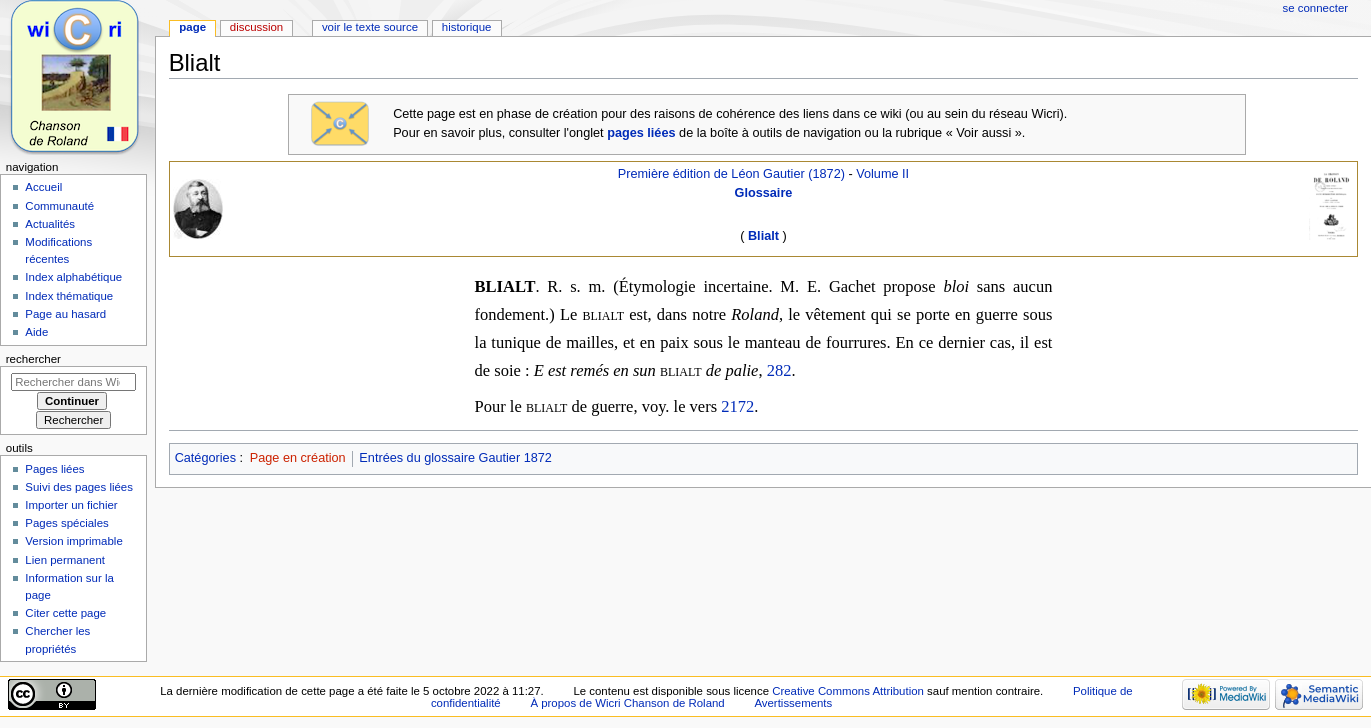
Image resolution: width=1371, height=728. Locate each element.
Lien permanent (65, 560)
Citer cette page (65, 613)
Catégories (205, 458)
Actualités (50, 224)
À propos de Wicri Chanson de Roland (627, 703)
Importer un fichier (71, 505)
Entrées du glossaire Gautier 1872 (455, 458)
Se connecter (1316, 8)
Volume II (882, 174)
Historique (467, 27)
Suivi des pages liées (79, 487)
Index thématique (69, 296)
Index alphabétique (73, 277)
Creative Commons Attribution (848, 691)
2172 (737, 406)
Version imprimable (73, 541)
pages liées (641, 133)
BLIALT (505, 286)
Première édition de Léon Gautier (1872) (731, 174)
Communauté (59, 206)
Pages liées (54, 469)
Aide (36, 332)
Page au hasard (65, 314)
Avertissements (793, 703)
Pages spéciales (66, 523)
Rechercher (33, 359)
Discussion (256, 27)
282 (779, 370)
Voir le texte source (370, 27)
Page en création (298, 458)
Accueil (43, 187)
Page (192, 27)
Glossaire (764, 193)
